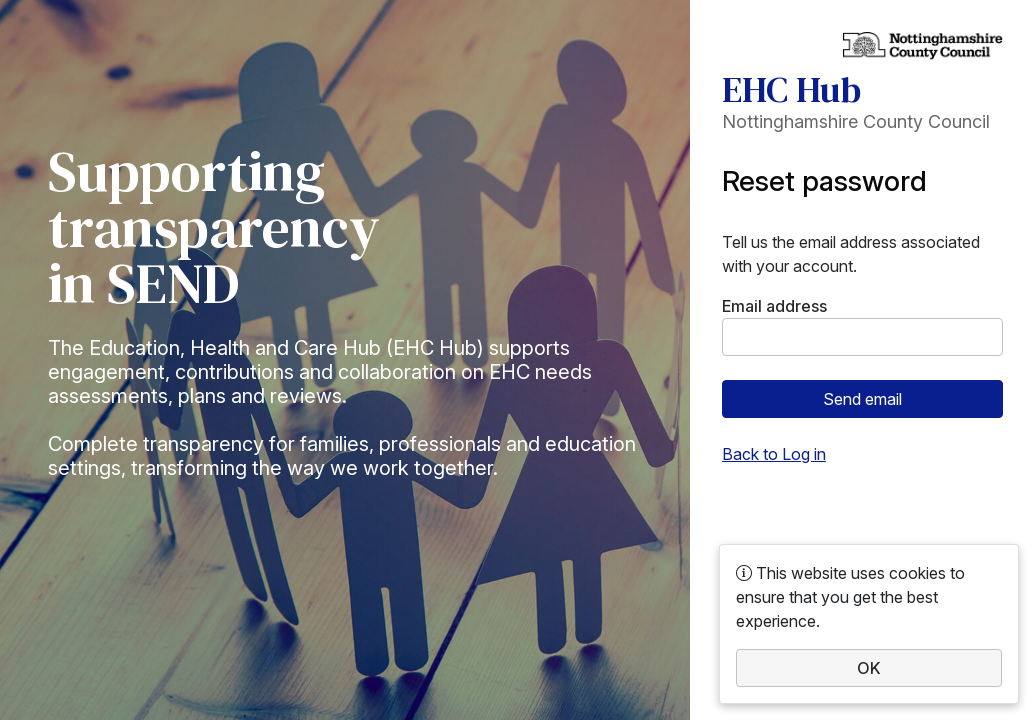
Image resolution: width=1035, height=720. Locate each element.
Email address (774, 306)
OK (869, 668)
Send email (862, 399)
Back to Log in (774, 454)
